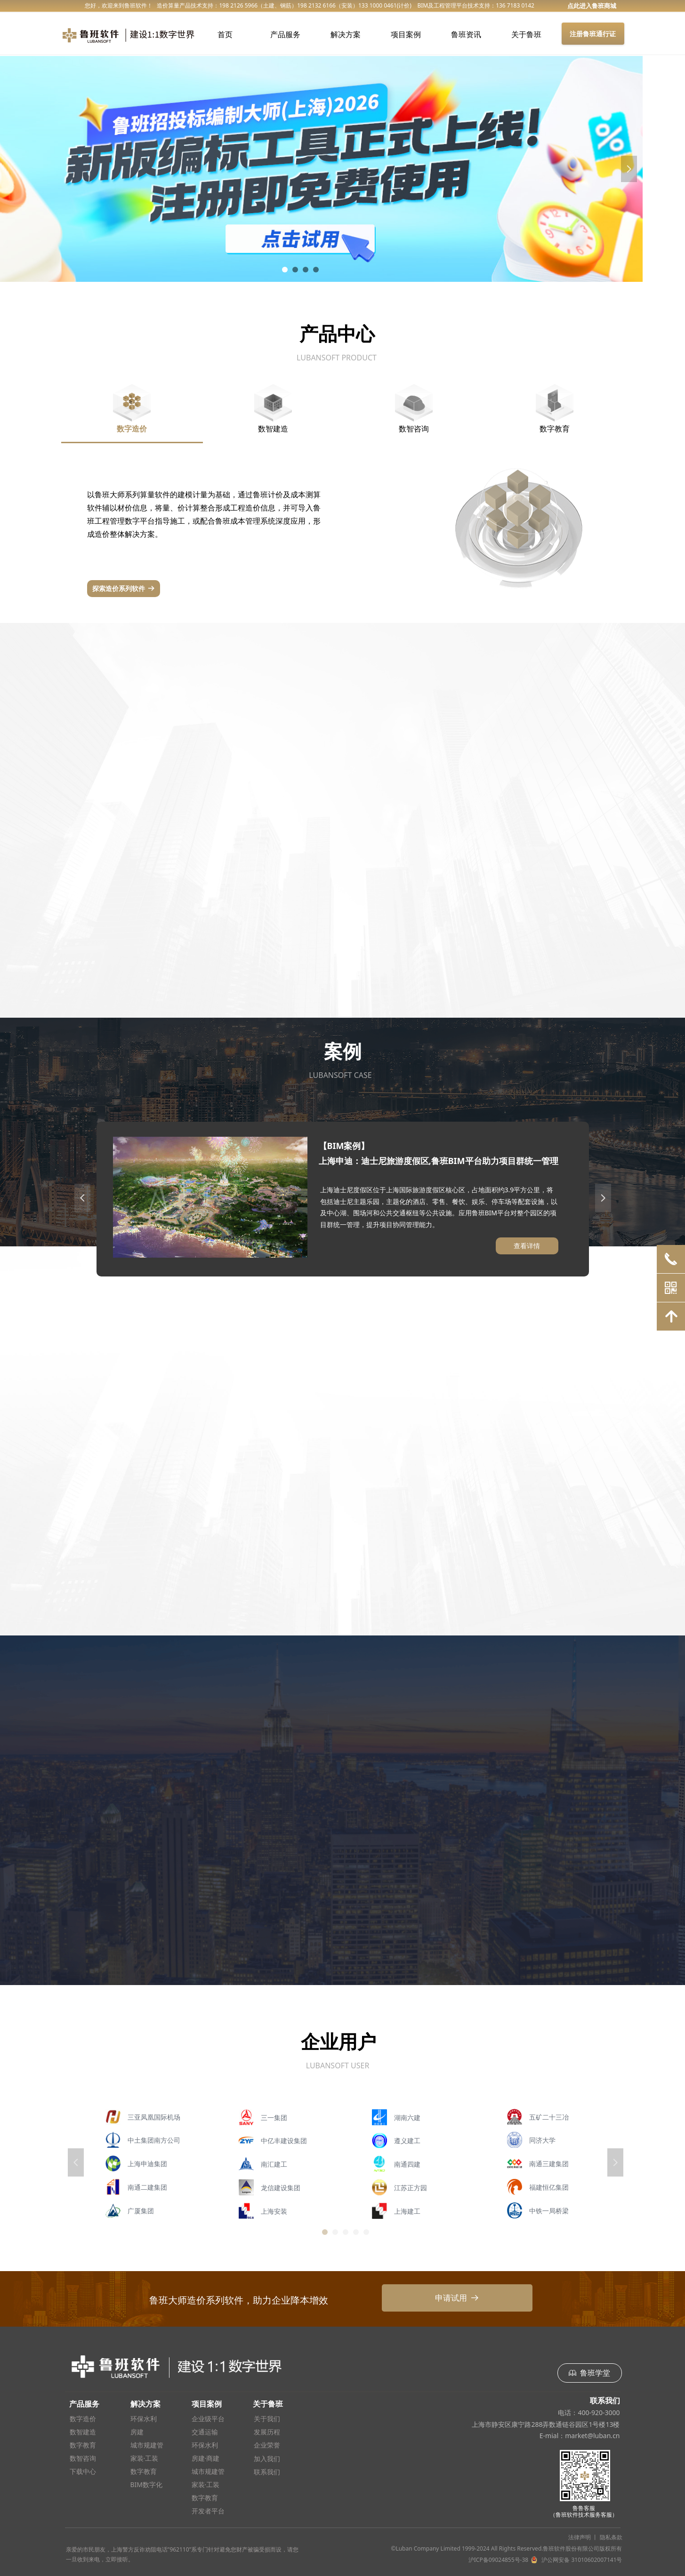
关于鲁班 (526, 34)
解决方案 (345, 34)
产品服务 (285, 34)
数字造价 (132, 428)
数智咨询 (414, 428)
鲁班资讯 (466, 34)
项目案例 (406, 34)
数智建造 (273, 428)
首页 (225, 34)
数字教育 (555, 428)
